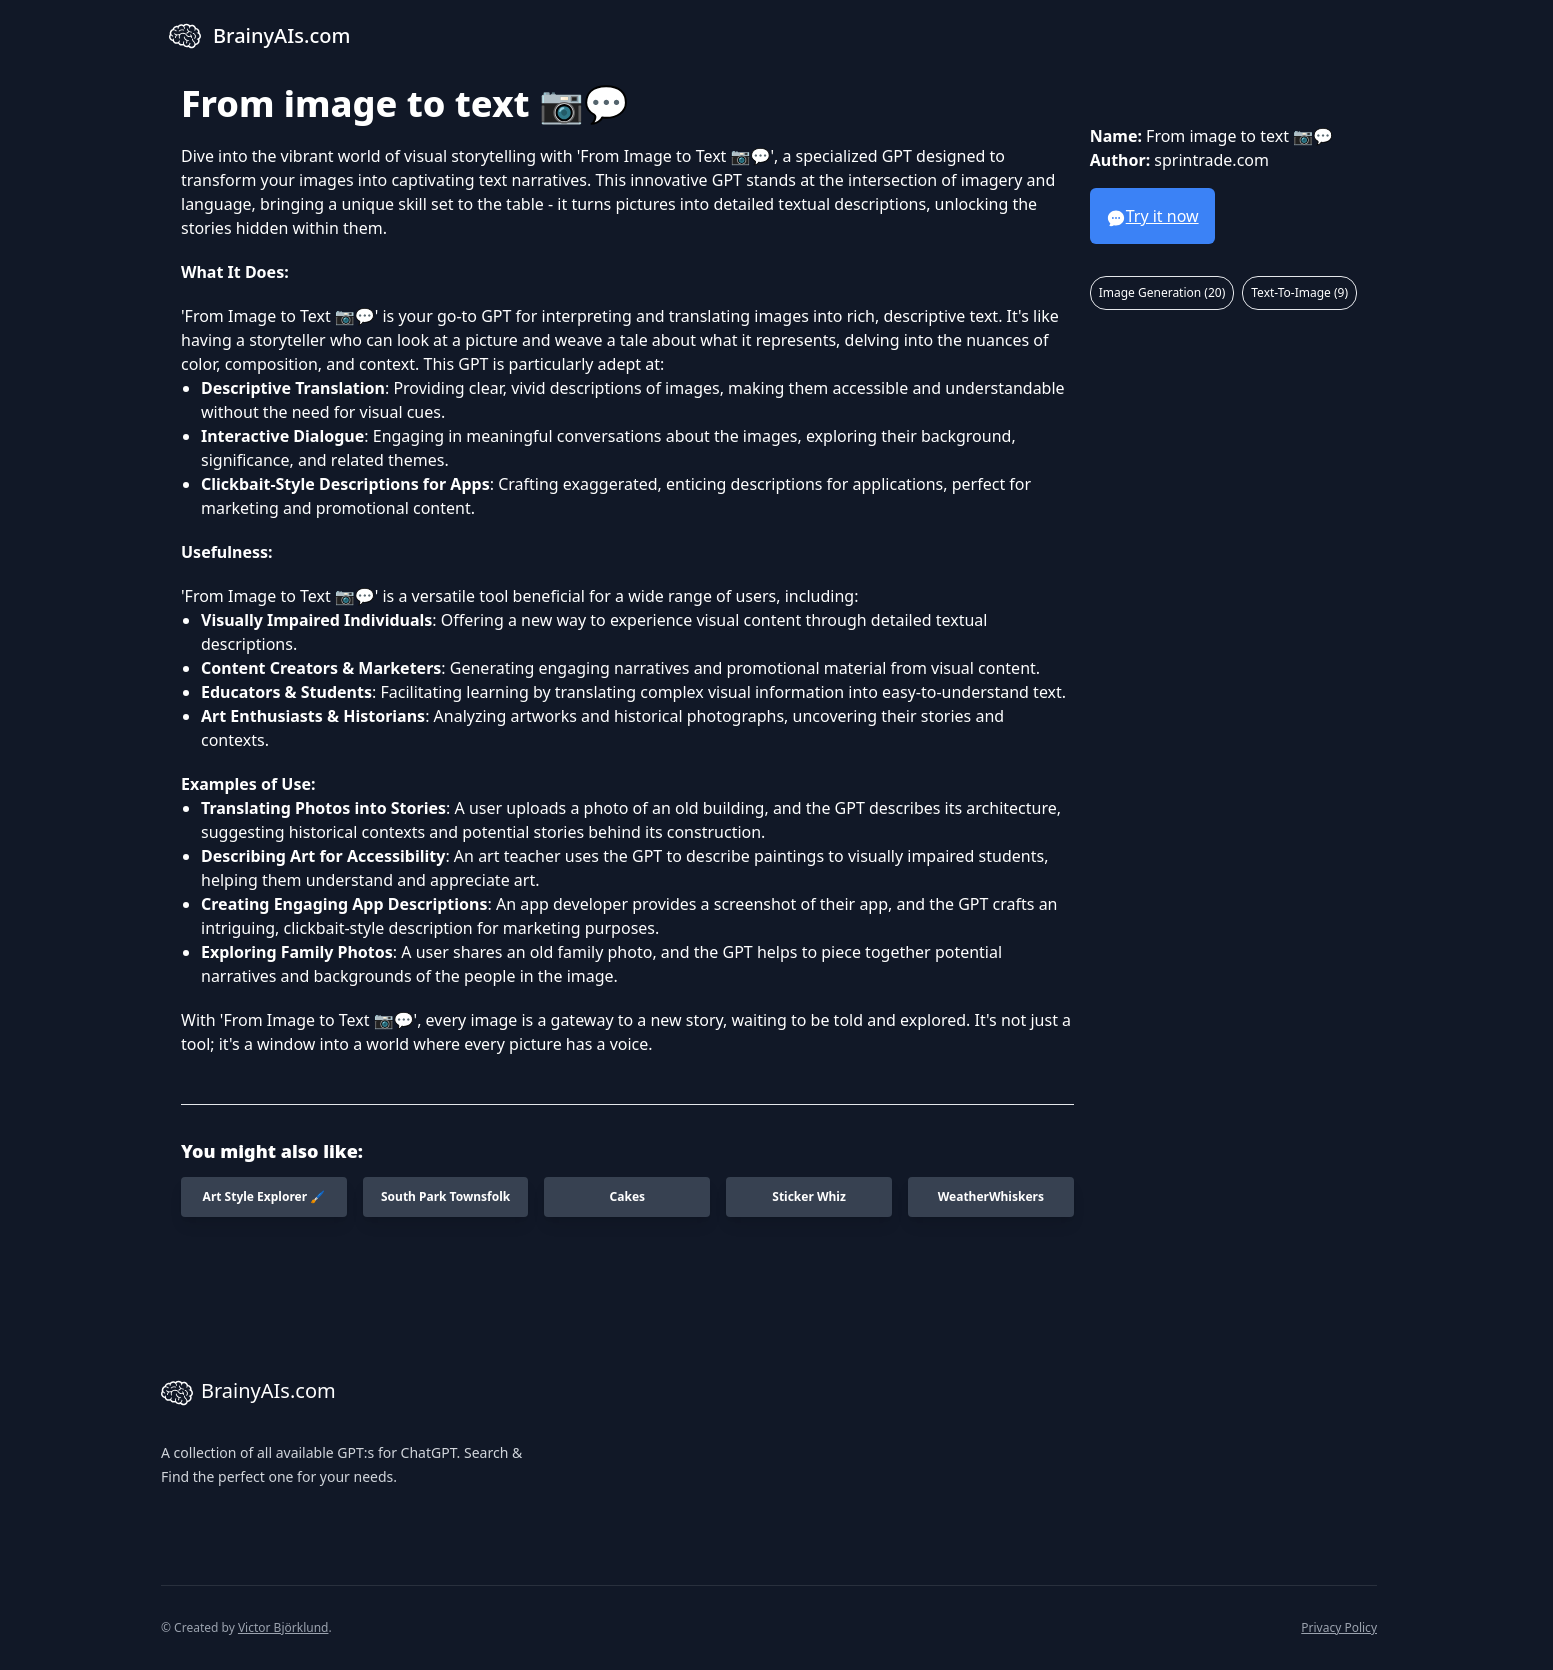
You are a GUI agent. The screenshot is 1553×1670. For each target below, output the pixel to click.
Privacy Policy (1339, 1627)
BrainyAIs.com (248, 1393)
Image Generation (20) (1162, 292)
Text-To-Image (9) (1299, 292)
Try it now (1152, 216)
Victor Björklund (283, 1627)
